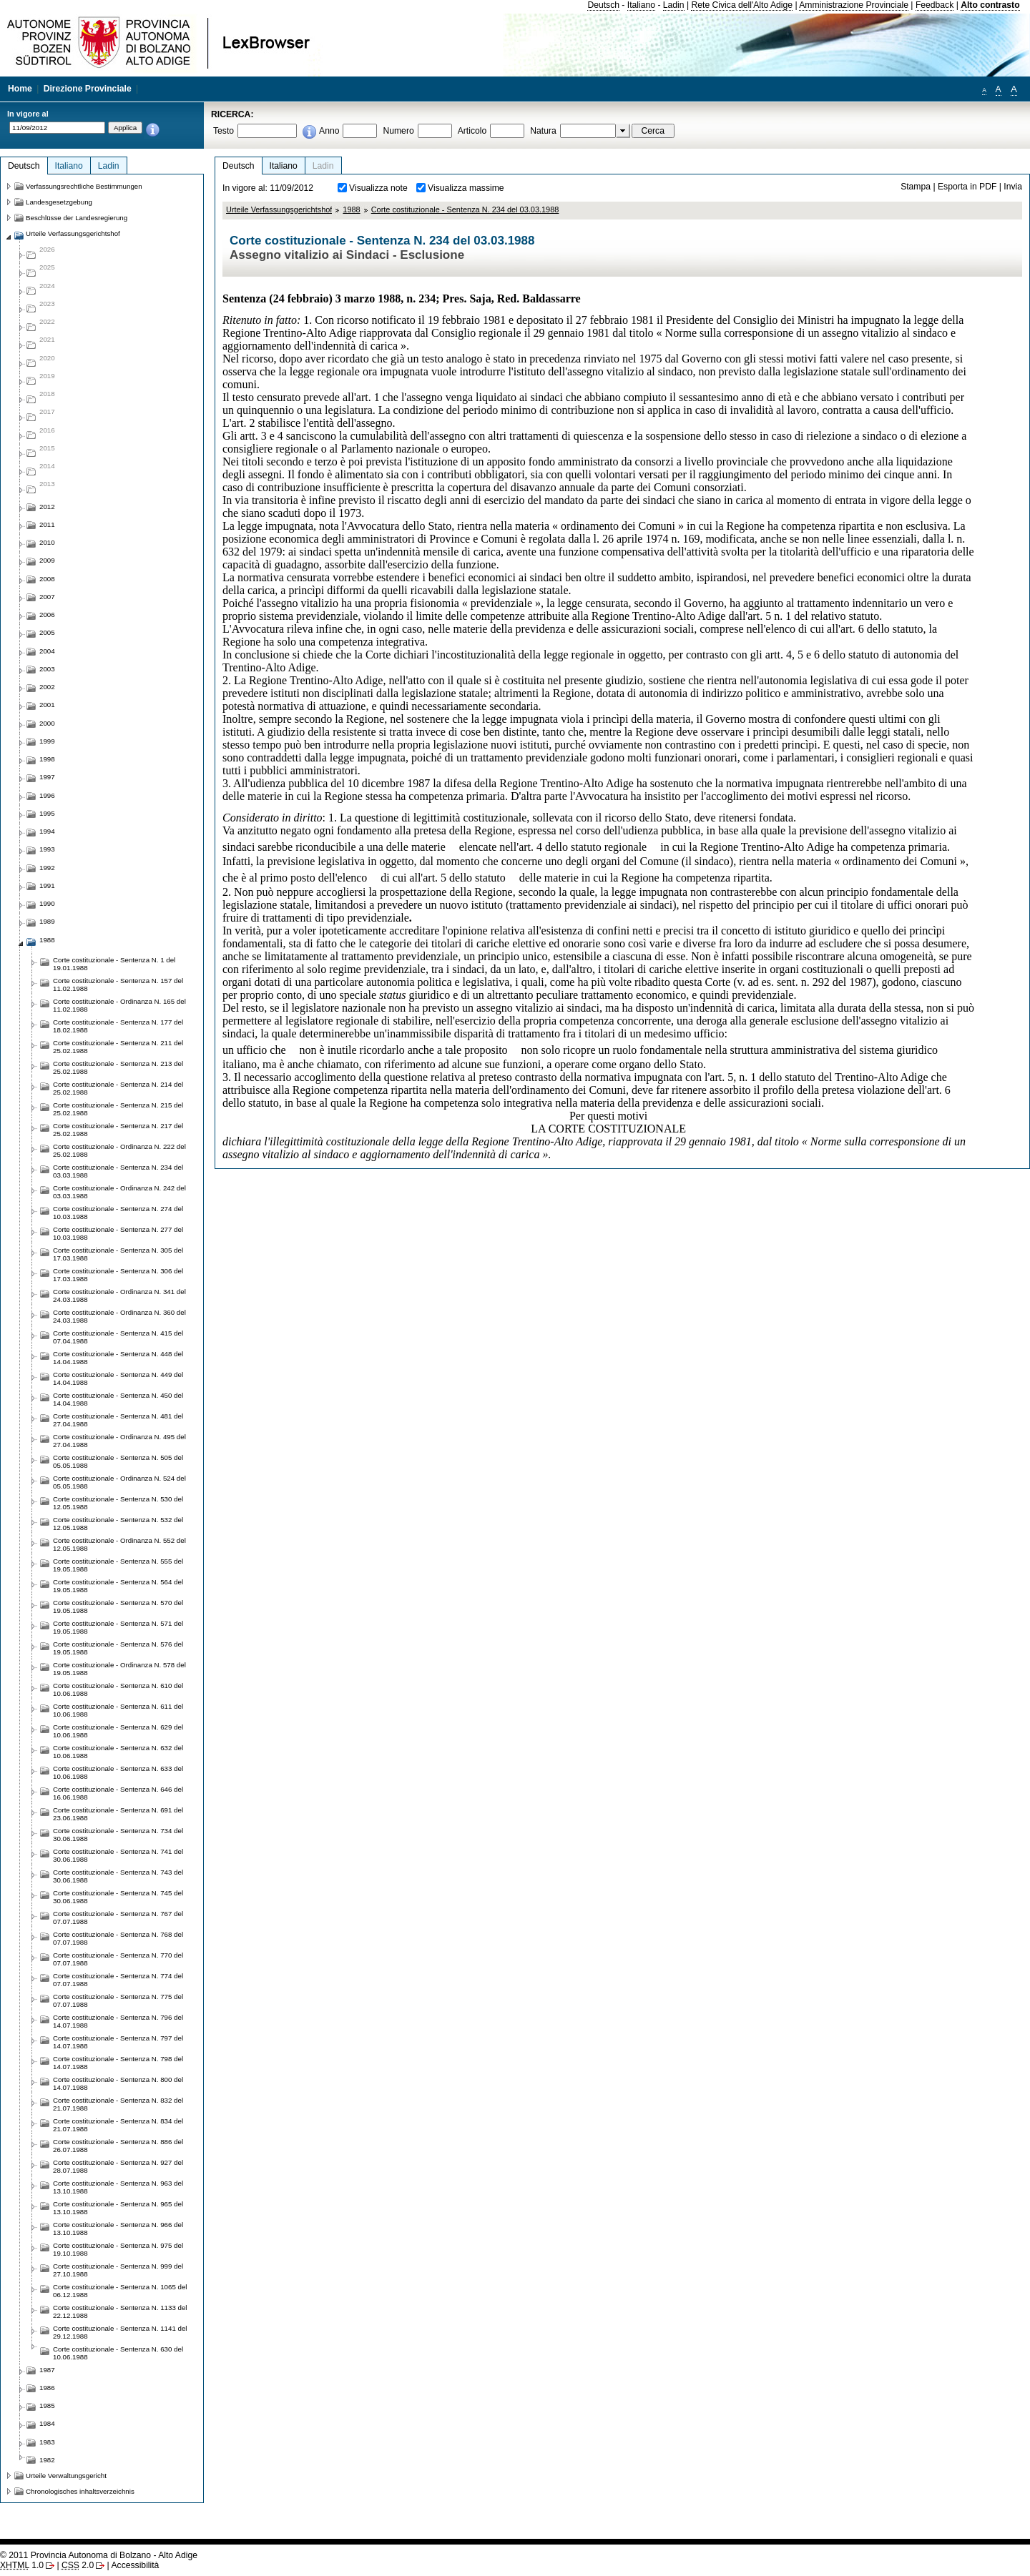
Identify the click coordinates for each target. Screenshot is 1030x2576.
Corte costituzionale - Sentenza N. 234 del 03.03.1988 (465, 209)
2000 (47, 723)
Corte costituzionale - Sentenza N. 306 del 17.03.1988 (118, 1275)
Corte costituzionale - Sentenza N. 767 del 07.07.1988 (118, 1917)
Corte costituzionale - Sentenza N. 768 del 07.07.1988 (118, 1938)
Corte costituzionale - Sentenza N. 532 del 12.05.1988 (118, 1523)
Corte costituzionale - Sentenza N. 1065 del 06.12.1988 (120, 2291)
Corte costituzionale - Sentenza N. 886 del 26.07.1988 (118, 2145)
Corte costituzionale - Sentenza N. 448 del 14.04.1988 (118, 1358)
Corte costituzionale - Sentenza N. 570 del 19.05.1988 (118, 1606)
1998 (47, 759)
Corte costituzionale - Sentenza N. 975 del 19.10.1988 (118, 2249)
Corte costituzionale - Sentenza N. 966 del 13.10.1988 (118, 2228)
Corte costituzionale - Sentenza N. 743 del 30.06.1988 (118, 1876)
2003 (47, 669)
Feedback (934, 5)
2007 (47, 597)
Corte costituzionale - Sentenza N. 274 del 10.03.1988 (118, 1212)
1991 (47, 885)
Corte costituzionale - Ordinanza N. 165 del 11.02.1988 (119, 1005)
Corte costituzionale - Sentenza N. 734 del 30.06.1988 (118, 1834)
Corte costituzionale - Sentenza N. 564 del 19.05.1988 (118, 1586)
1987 (47, 2370)
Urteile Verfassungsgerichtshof (279, 209)
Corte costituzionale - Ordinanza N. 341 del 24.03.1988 (119, 1295)
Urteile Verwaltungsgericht (66, 2475)
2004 (47, 651)
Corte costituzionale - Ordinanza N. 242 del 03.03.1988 (119, 1192)
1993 (47, 849)
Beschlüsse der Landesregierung (76, 218)
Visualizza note (378, 188)
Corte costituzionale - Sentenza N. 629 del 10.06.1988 (118, 1731)
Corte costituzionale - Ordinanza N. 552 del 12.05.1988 (119, 1544)
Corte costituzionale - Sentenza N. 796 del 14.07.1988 (118, 2021)
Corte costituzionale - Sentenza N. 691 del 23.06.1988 (118, 1814)
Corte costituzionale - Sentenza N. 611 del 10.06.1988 (118, 1710)
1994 (47, 831)
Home (20, 89)
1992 (47, 868)
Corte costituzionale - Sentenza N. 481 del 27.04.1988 (118, 1420)
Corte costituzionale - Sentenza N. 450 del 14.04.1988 (118, 1399)
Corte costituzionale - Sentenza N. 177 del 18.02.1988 (118, 1026)
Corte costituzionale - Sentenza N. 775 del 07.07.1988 (118, 2000)
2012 (47, 506)
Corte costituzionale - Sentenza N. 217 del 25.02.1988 (118, 1130)
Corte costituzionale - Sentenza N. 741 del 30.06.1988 (118, 1855)
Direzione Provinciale (88, 89)
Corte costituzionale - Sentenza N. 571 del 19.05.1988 (118, 1627)
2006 (47, 614)
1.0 (22, 2565)
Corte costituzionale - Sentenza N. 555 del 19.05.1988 (118, 1565)
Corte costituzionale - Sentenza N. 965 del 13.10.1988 (118, 2208)
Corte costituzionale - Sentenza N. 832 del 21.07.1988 (118, 2104)
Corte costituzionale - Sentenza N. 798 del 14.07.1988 (118, 2063)
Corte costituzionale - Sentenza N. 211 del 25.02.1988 (118, 1047)
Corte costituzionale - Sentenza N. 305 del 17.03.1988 (118, 1254)
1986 (47, 2388)
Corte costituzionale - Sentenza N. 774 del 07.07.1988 (118, 1980)
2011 (47, 524)
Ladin (674, 5)
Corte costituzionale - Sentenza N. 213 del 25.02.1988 (118, 1067)
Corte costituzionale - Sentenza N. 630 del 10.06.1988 (118, 2353)
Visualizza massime (466, 188)
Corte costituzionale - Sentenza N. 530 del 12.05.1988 (118, 1503)
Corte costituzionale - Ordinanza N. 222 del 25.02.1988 (119, 1150)
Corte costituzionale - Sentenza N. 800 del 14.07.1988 (118, 2083)
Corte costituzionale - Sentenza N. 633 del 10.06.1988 (118, 1772)
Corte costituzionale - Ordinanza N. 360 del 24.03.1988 (119, 1316)
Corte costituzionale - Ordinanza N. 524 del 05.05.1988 (119, 1482)
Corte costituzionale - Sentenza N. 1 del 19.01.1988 (114, 964)
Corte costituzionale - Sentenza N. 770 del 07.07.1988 (118, 1959)
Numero (398, 131)
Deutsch (603, 5)
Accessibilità (135, 2565)
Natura (543, 131)
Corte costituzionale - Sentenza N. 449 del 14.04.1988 (118, 1378)
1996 (47, 795)
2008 (47, 579)
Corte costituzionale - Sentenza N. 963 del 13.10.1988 (118, 2187)
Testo (223, 131)
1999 (47, 741)
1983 (47, 2442)
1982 (47, 2460)
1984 (47, 2423)
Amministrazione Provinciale (853, 5)
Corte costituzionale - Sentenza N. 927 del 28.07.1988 (118, 2166)
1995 (47, 813)
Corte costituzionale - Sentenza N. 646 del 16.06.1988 (118, 1793)
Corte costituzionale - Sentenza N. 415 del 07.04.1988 (118, 1337)
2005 (47, 632)
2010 (47, 542)
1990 (47, 903)
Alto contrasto (990, 5)
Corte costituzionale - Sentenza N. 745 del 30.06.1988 (118, 1897)
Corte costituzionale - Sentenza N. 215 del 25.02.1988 (118, 1109)
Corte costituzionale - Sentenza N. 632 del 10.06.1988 (118, 1752)
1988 (351, 209)
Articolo (472, 131)
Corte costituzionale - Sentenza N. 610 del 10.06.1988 (118, 1689)
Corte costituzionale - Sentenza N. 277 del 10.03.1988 (118, 1233)
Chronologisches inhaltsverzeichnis (80, 2491)
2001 (47, 705)
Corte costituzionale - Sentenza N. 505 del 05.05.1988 (118, 1461)
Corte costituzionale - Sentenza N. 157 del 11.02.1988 (118, 984)
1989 (47, 921)
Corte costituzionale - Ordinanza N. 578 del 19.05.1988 (119, 1669)
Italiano (641, 5)
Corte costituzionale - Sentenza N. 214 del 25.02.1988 (118, 1088)
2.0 (78, 2565)
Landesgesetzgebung (59, 202)
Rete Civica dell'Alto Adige (742, 5)
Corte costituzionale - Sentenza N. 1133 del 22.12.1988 (120, 2311)
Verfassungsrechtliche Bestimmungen (84, 186)
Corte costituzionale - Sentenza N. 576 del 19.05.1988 (118, 1648)
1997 (47, 777)
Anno (329, 131)
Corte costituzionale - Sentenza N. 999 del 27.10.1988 (118, 2270)
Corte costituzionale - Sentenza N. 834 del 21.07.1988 (118, 2125)
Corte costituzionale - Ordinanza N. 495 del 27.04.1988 (119, 1441)
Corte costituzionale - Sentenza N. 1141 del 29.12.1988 (120, 2332)
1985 (47, 2405)
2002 (47, 687)
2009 (47, 560)
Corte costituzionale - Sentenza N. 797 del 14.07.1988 (118, 2042)
